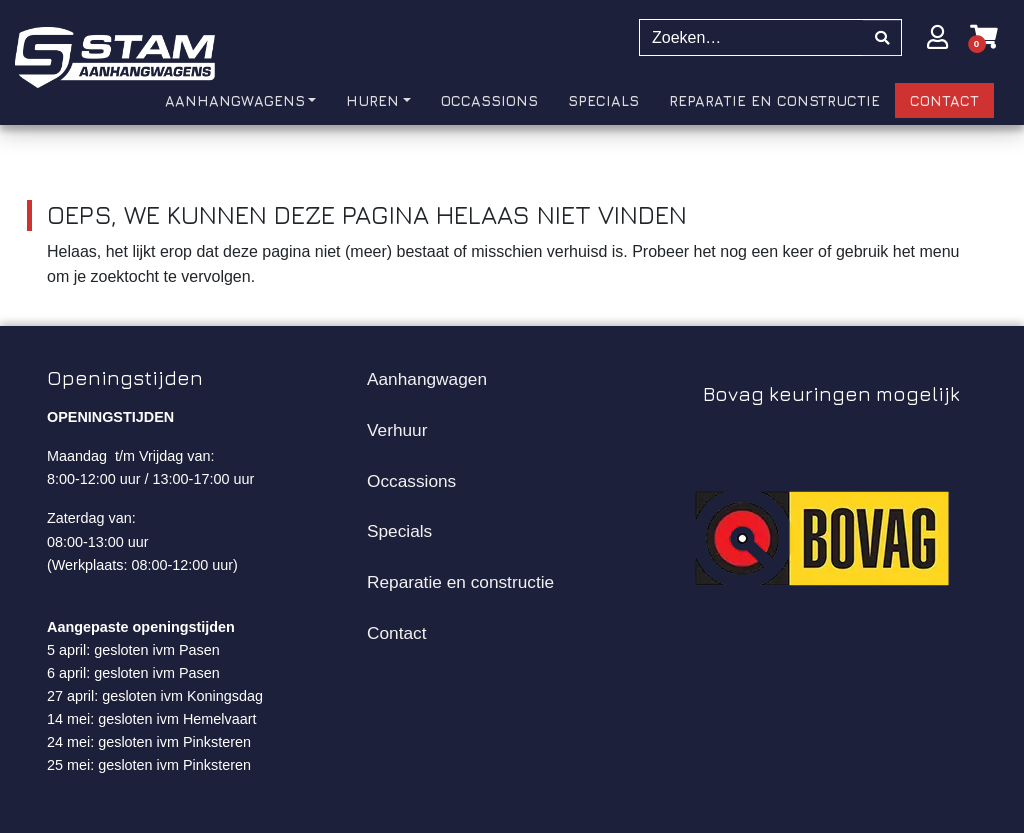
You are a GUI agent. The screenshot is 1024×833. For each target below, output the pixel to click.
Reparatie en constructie (460, 582)
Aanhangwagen (427, 379)
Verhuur (397, 430)
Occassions (411, 481)
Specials (399, 531)
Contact (397, 633)
